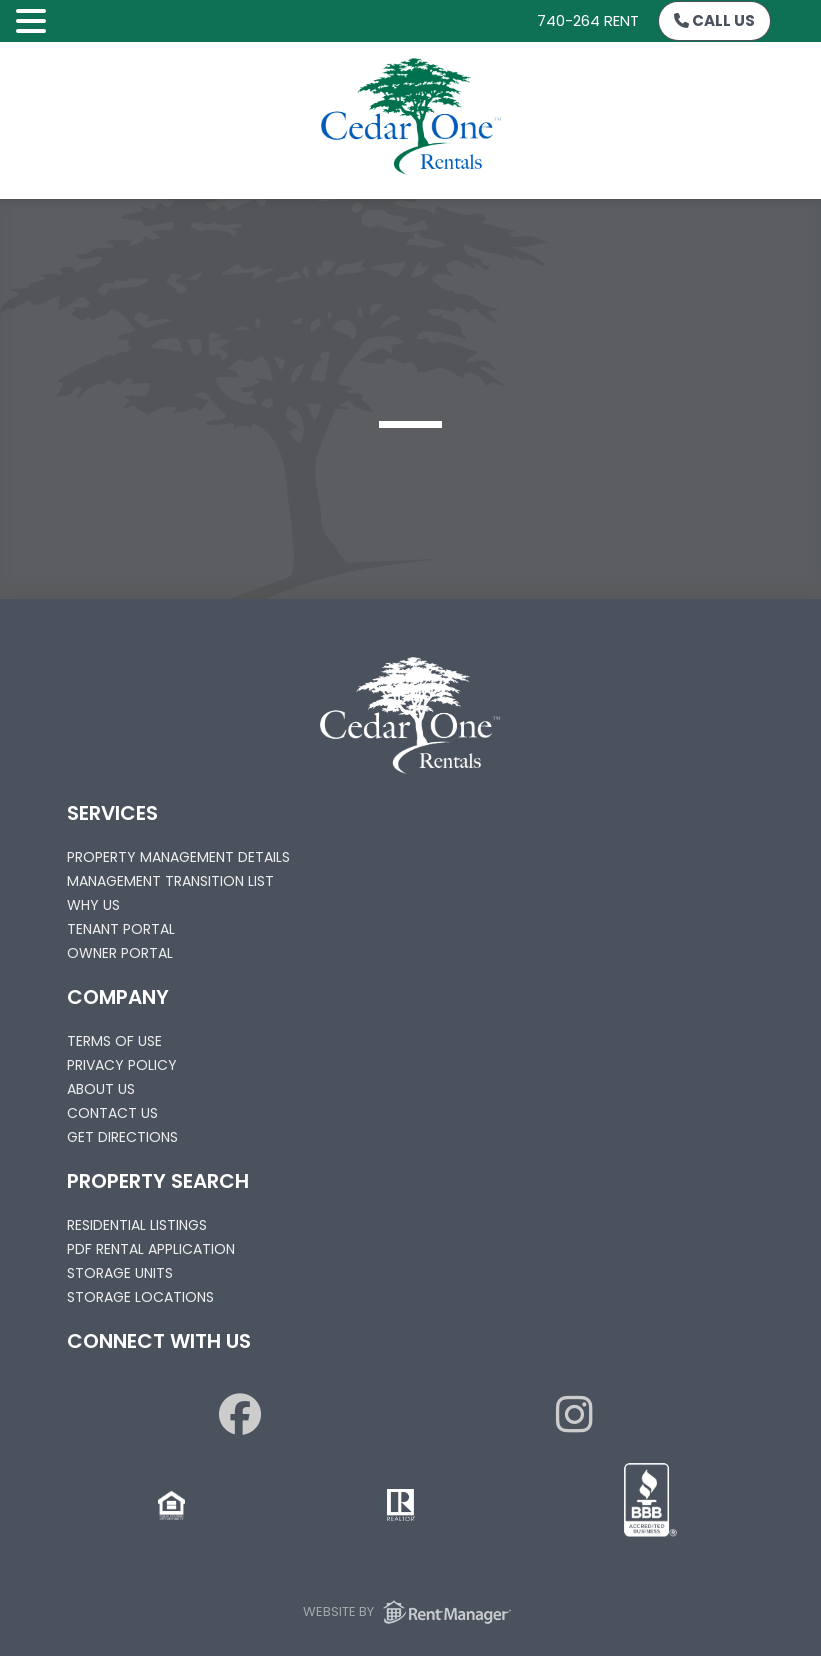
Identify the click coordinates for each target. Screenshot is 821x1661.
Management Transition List (170, 881)
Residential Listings (137, 1225)
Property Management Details (178, 857)
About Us (101, 1089)
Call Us (714, 20)
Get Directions (122, 1137)
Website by (410, 1612)
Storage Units (120, 1273)
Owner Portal (120, 953)
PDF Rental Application (151, 1249)
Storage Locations (140, 1297)
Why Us (93, 905)
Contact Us (112, 1113)
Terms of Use (114, 1041)
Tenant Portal (121, 929)
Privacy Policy (122, 1065)
